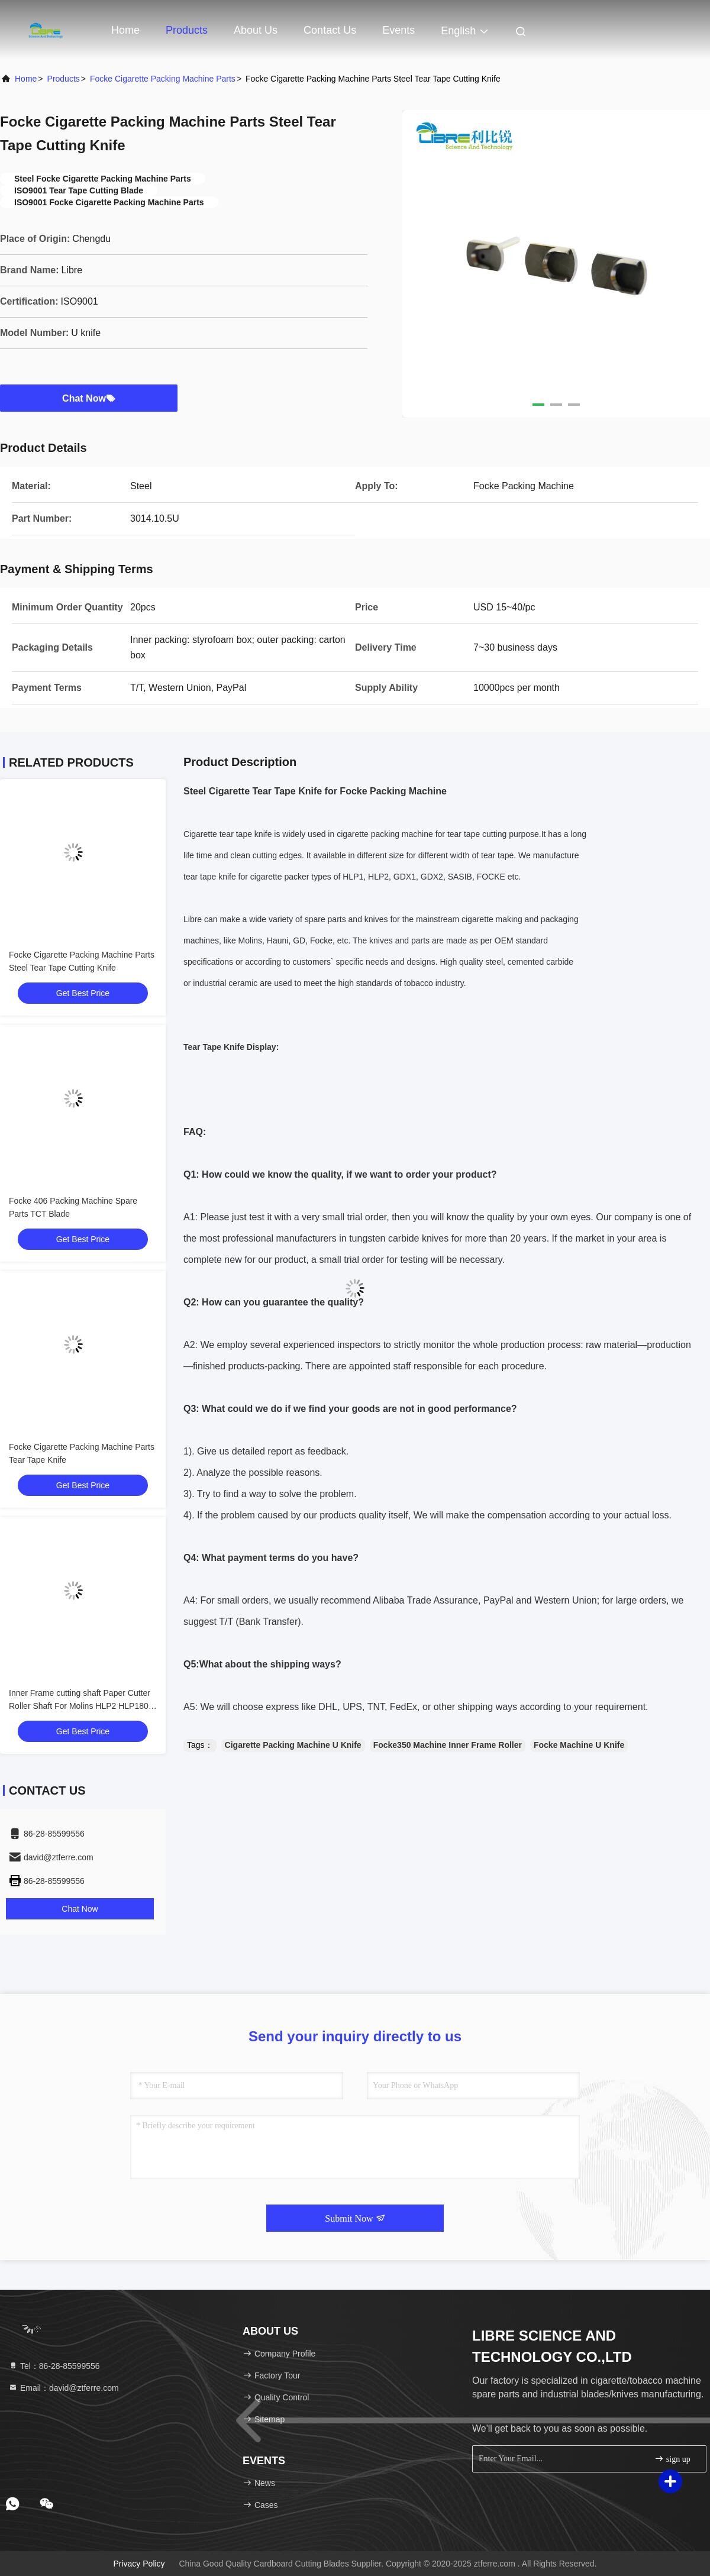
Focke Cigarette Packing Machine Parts (162, 78)
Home (125, 30)
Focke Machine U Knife (579, 1745)
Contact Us (330, 30)
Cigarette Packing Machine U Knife (293, 1745)
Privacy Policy (138, 2563)
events (398, 30)
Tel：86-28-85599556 (54, 2366)
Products (187, 30)
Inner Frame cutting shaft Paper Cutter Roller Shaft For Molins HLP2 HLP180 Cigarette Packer (79, 1706)
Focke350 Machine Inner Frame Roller (447, 1745)
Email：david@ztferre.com (63, 2388)
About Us (255, 30)
